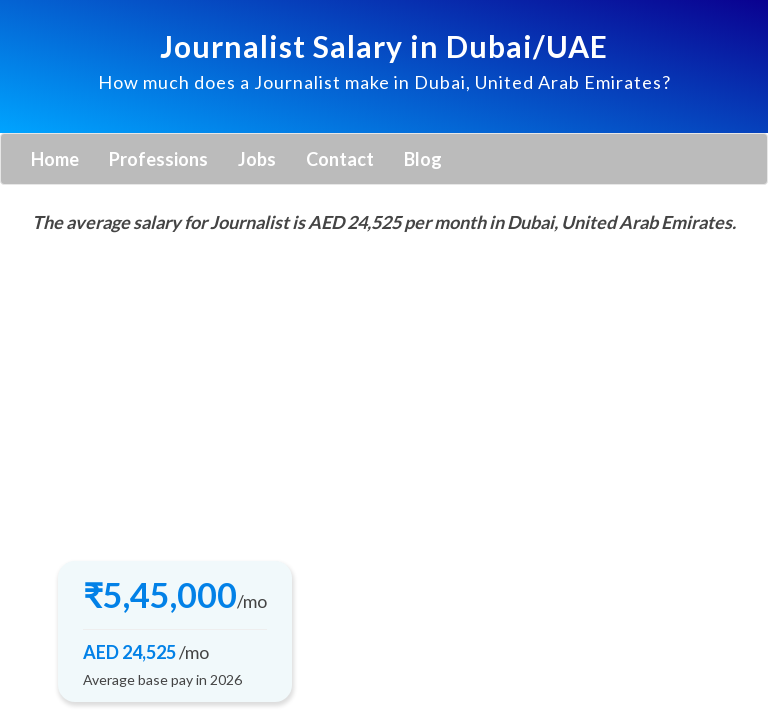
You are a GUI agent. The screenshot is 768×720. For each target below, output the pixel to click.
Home (55, 159)
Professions (158, 159)
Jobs (257, 159)
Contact (340, 159)
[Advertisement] (384, 391)
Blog (423, 159)
